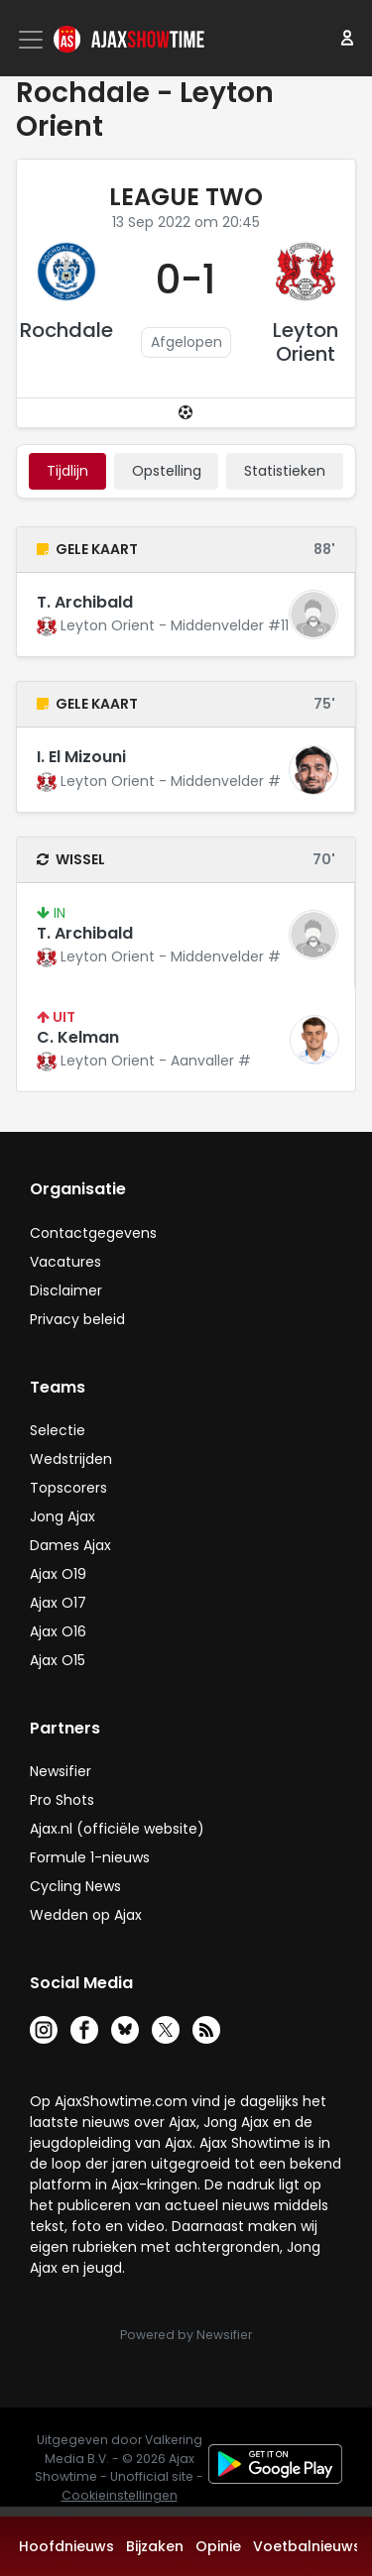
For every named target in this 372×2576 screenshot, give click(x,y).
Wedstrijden (71, 1459)
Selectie (57, 1430)
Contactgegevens (93, 1233)
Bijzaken (155, 2546)
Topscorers (68, 1488)
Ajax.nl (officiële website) (117, 1829)
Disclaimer (66, 1290)
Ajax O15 (57, 1660)
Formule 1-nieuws (90, 1857)
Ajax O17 (58, 1603)
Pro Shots (62, 1800)
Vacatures (65, 1262)
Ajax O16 (58, 1631)
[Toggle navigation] (33, 39)
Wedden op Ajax (86, 1915)
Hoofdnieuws (66, 2546)
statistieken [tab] (284, 471)
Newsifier (60, 1771)
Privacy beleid (77, 1319)
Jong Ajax (62, 1516)
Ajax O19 (58, 1574)
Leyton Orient (305, 342)
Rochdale (66, 330)
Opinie (218, 2546)
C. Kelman (78, 1037)
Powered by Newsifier (186, 2334)
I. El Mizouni (81, 756)
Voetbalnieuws (307, 2546)
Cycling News (75, 1886)
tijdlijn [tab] (67, 471)
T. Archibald (85, 602)
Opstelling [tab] (166, 471)
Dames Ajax (70, 1545)
